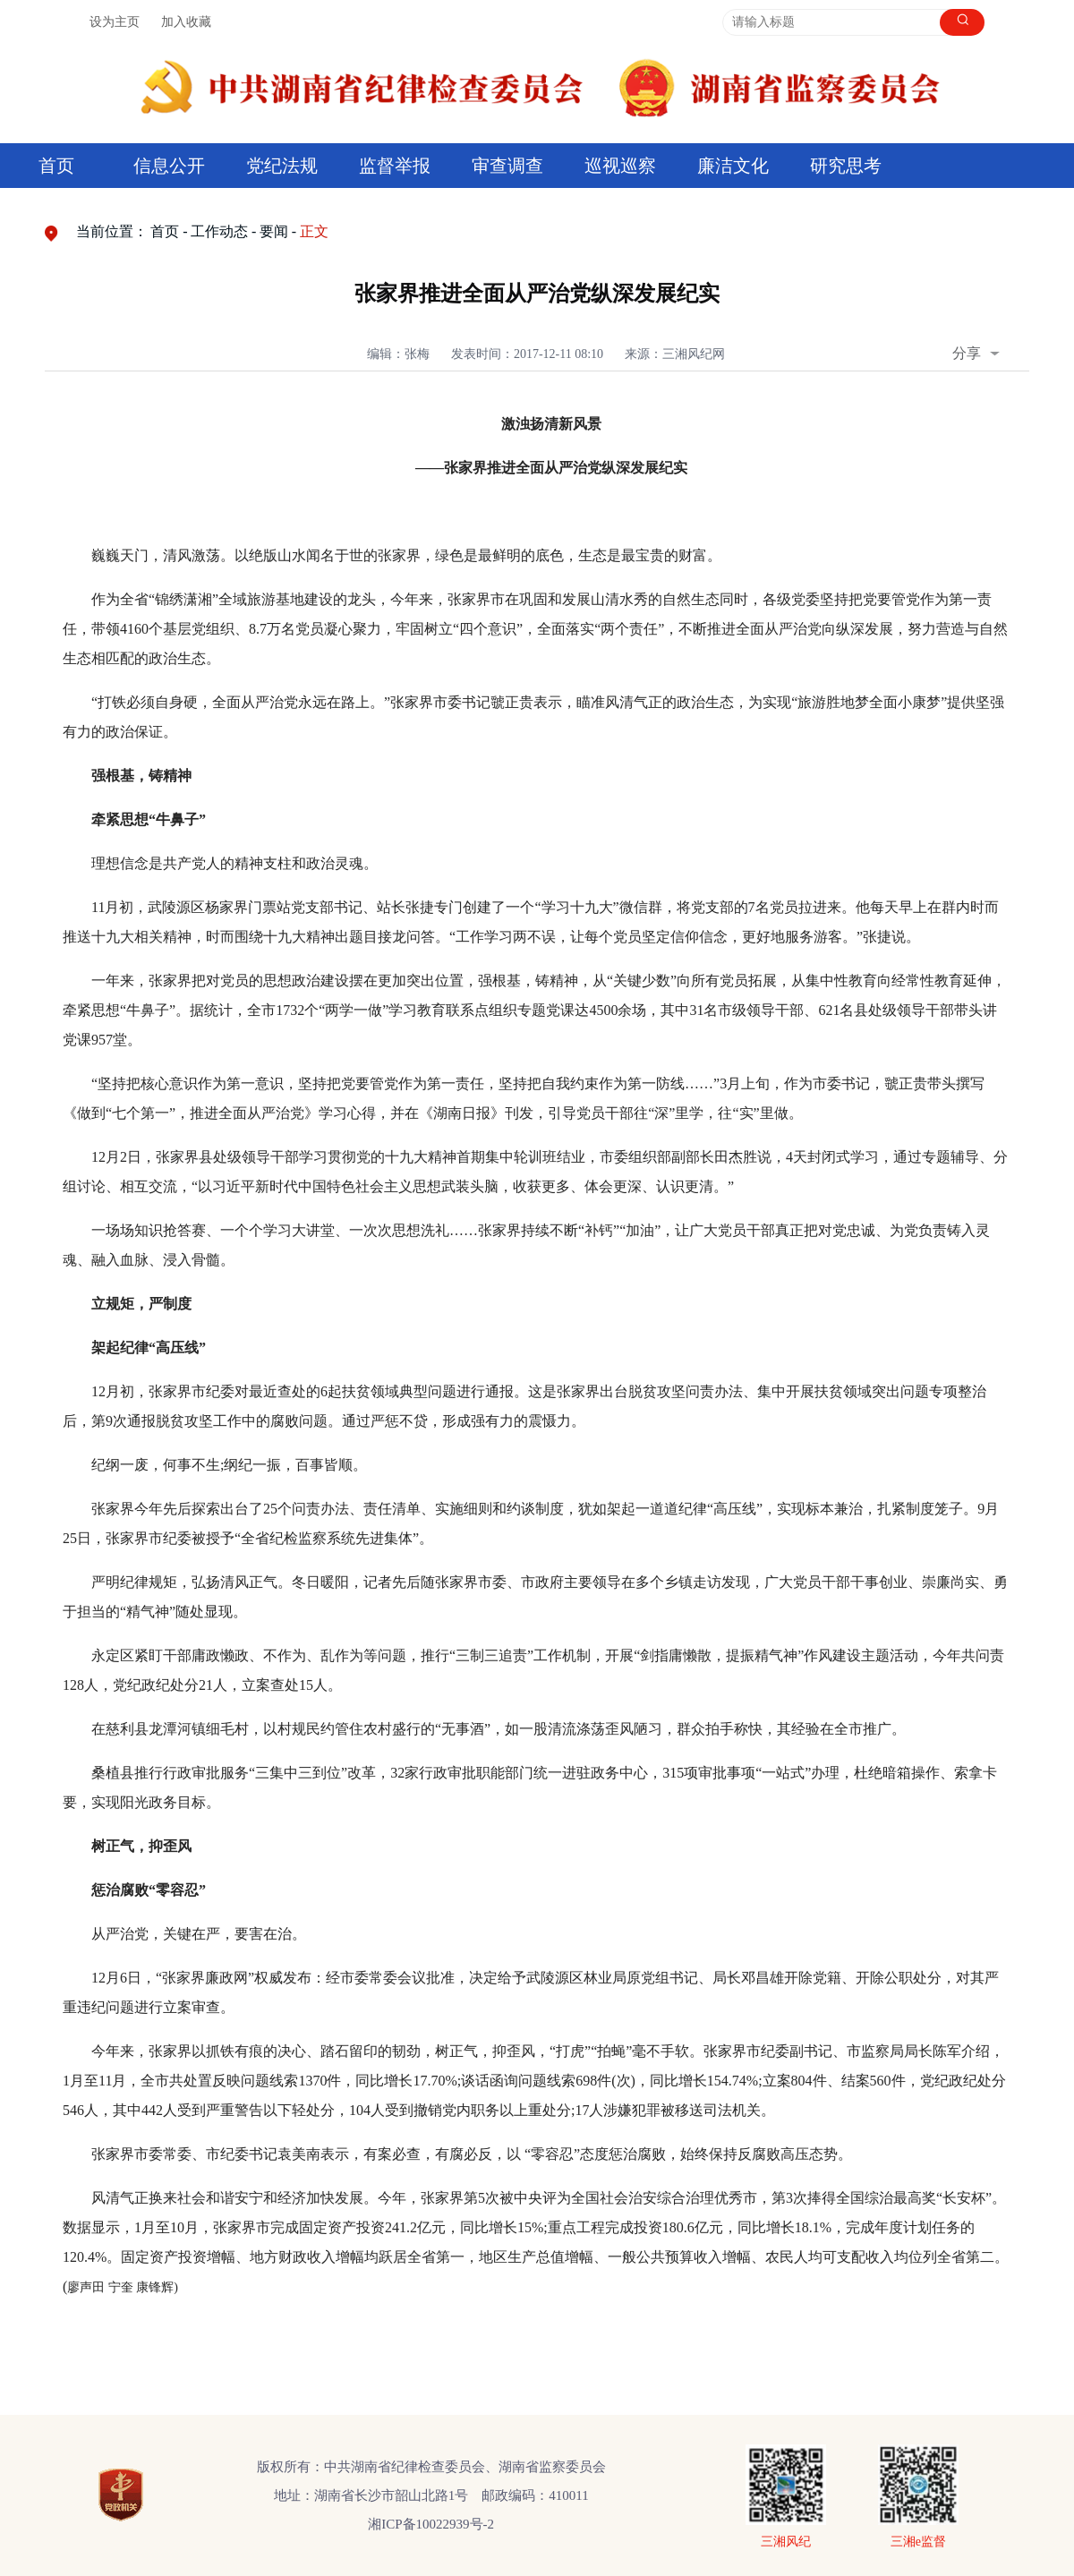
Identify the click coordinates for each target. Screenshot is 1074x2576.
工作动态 (219, 231)
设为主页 (115, 22)
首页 (56, 165)
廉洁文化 (733, 165)
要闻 (274, 231)
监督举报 (394, 165)
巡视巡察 (620, 165)
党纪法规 (282, 165)
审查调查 (507, 165)
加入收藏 (186, 22)
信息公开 (169, 165)
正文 (314, 231)
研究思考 (846, 165)
